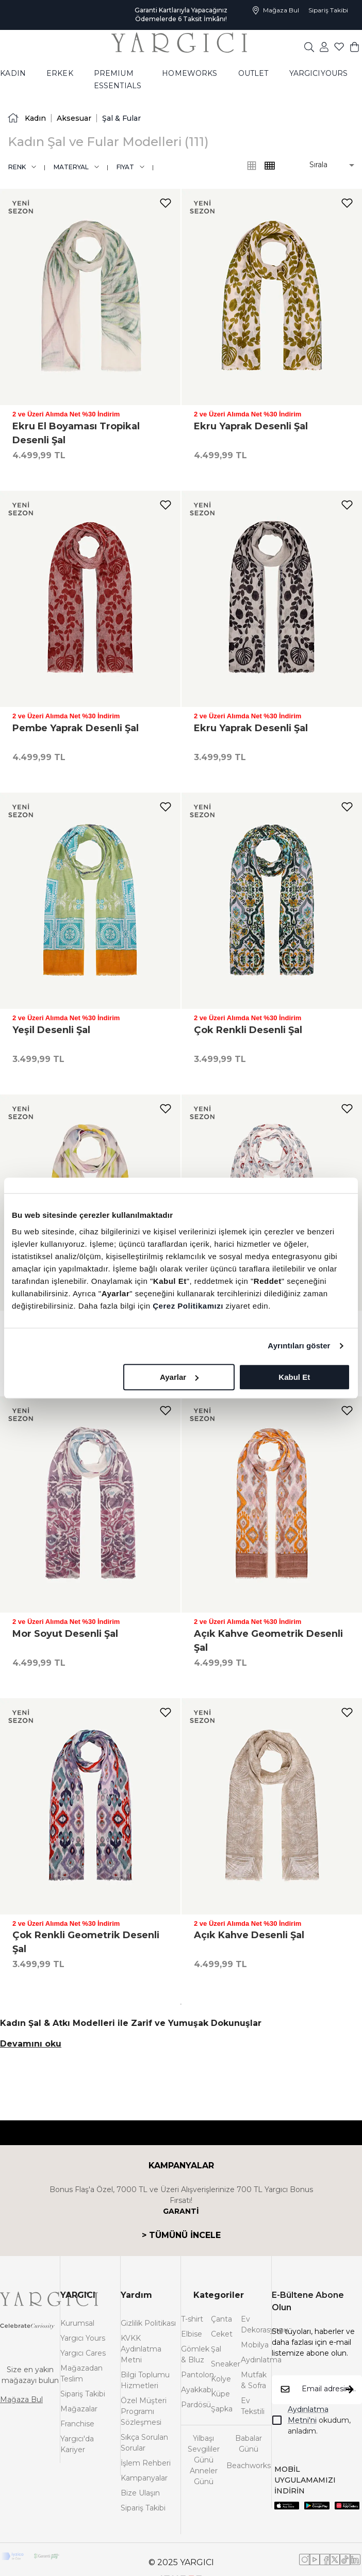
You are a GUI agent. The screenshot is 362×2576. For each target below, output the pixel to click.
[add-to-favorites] (165, 203)
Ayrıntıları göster (299, 1345)
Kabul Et (294, 1377)
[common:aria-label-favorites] (324, 46)
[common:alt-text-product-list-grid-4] (251, 165)
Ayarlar (179, 1377)
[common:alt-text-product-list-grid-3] (269, 165)
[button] (324, 164)
